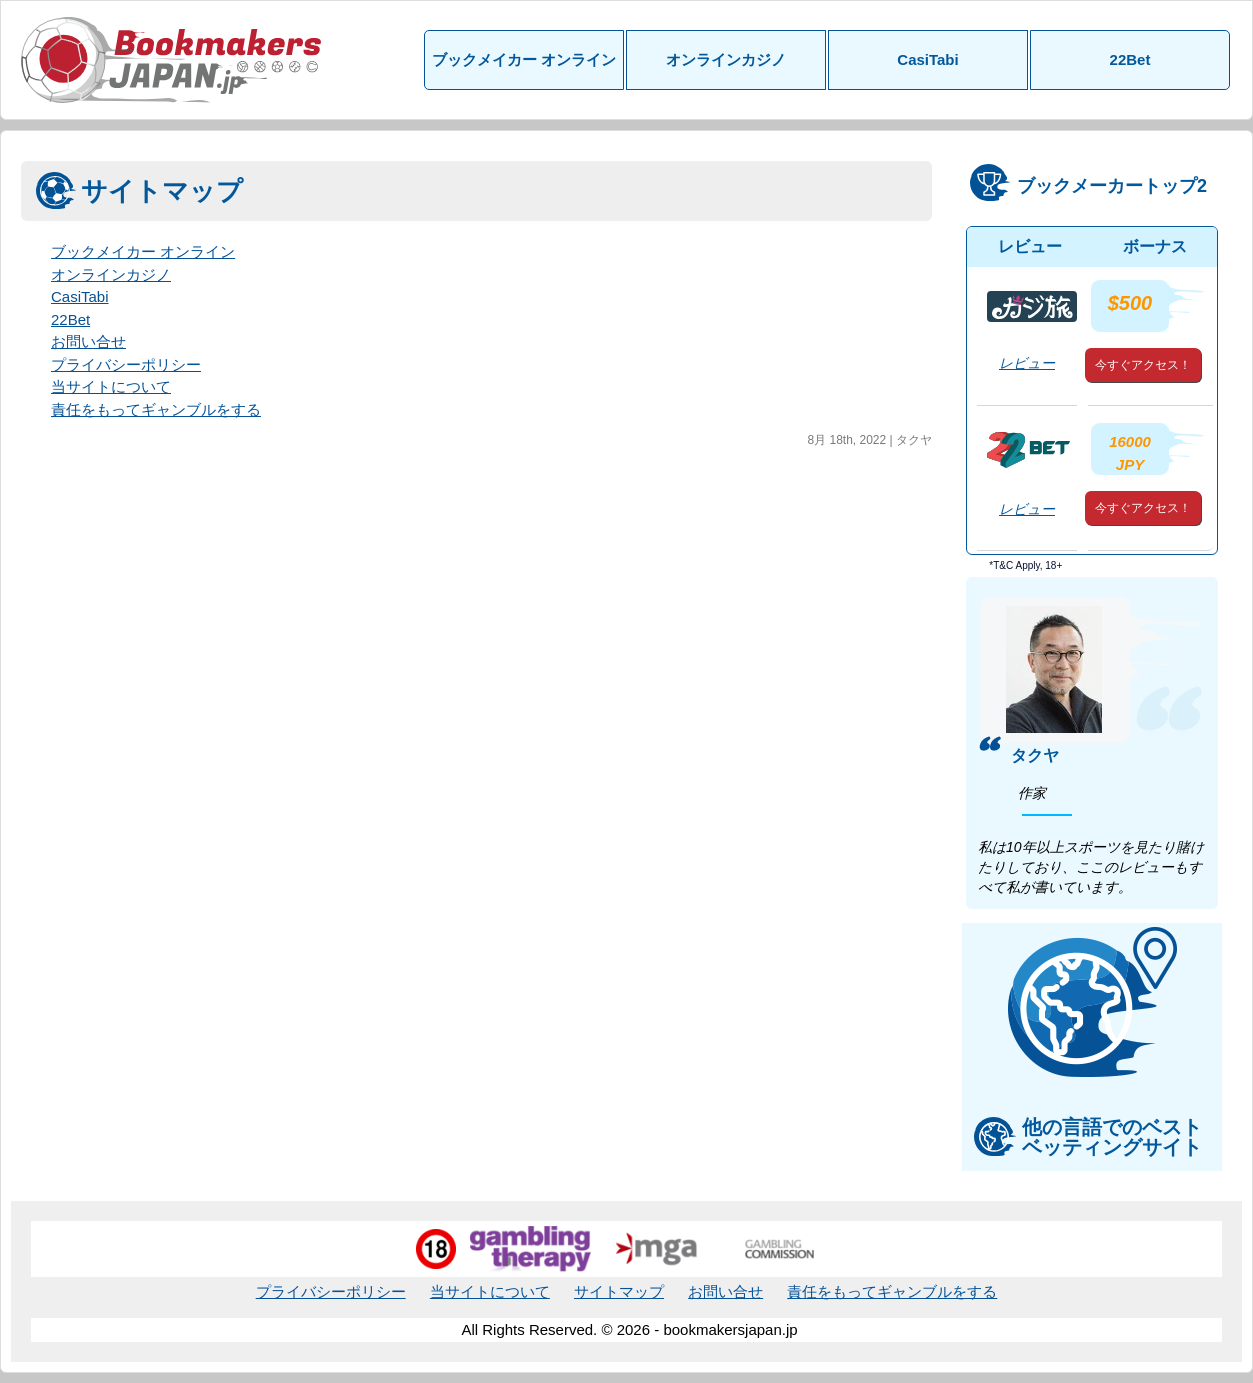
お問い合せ (88, 341)
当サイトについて (111, 386)
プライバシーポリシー (126, 364)
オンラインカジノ (726, 59)
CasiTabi (927, 59)
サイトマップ (619, 1291)
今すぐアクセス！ (1143, 365)
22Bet (1130, 59)
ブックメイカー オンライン (524, 59)
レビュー (1027, 363)
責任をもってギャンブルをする (156, 409)
